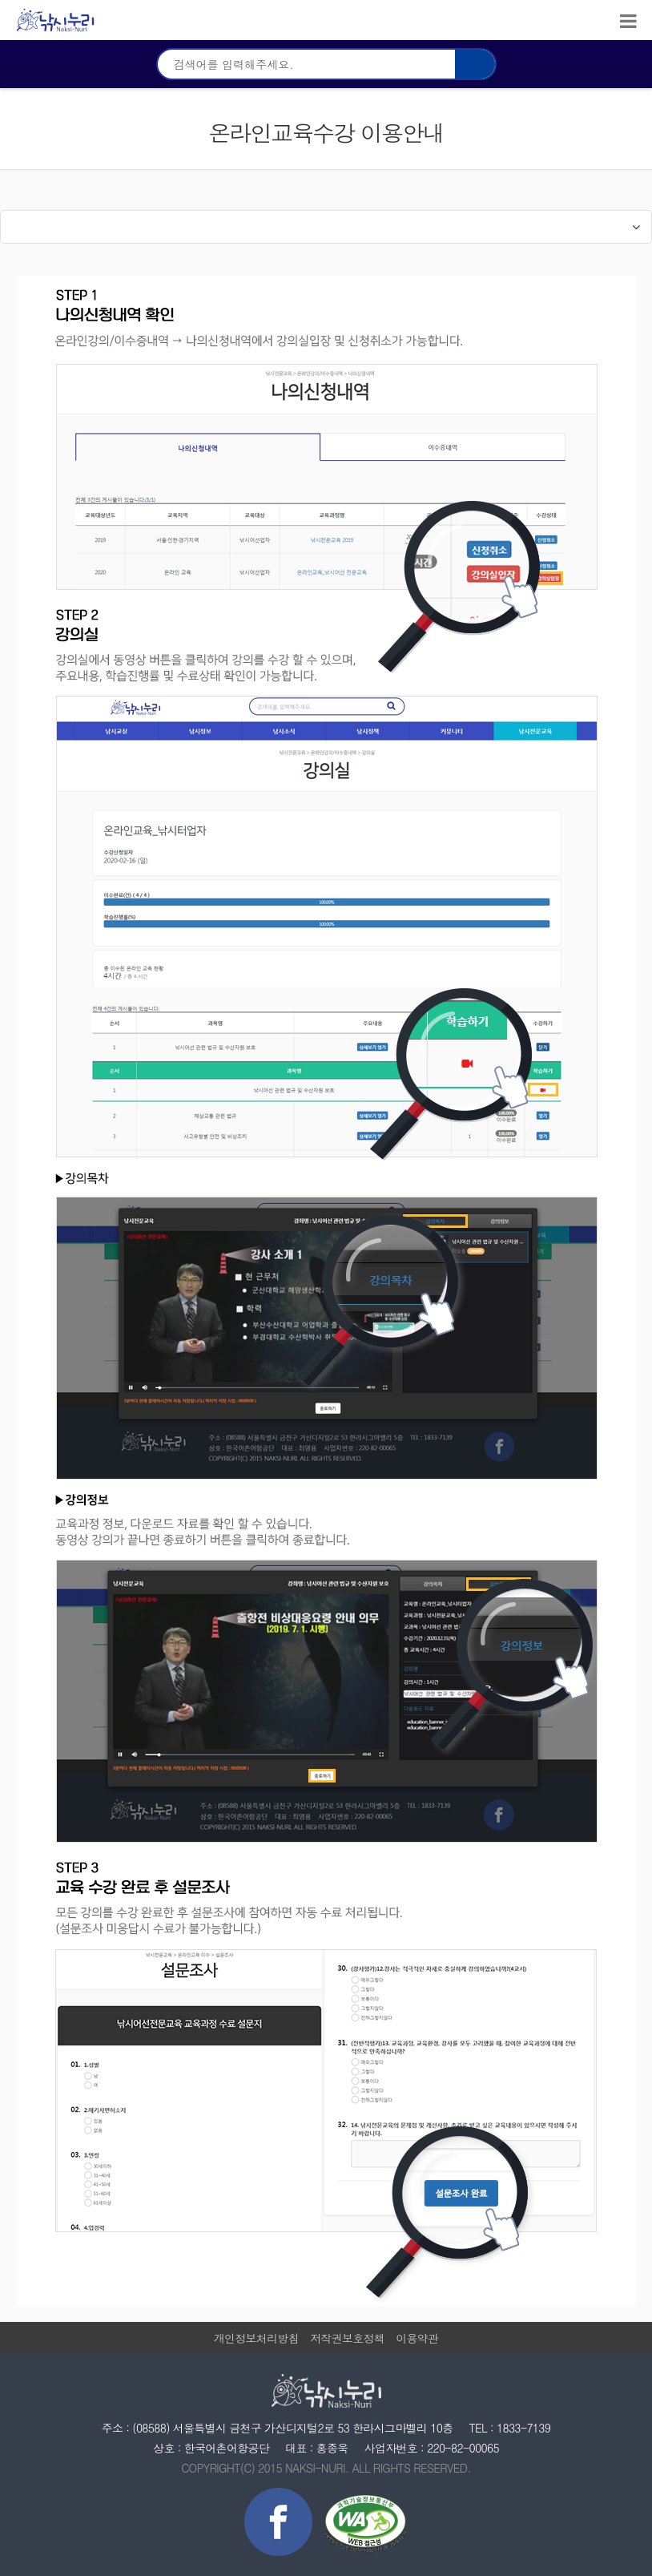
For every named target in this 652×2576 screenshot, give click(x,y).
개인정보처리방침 (256, 2338)
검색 (475, 64)
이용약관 (417, 2338)
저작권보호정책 (347, 2338)
